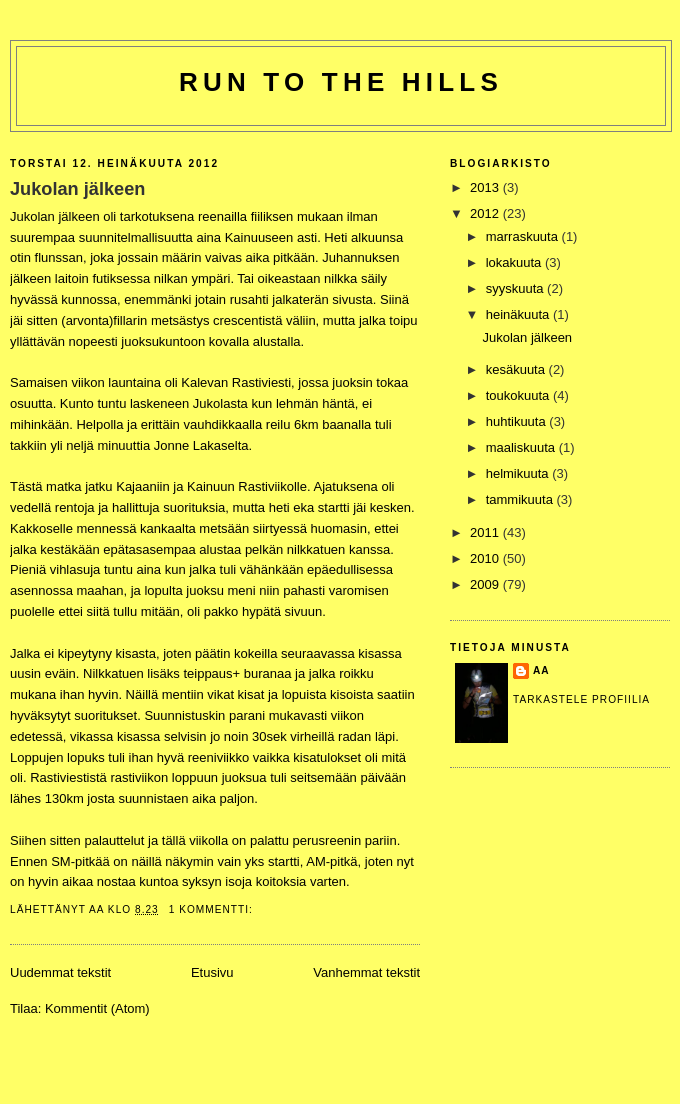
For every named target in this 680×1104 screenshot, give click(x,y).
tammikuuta (521, 499)
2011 (486, 532)
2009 (486, 584)
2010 (486, 558)
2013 (486, 187)
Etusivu (212, 972)
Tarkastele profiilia (581, 699)
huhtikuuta (518, 421)
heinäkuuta (519, 314)
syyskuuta (516, 288)
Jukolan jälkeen (77, 189)
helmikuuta (519, 473)
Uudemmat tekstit (60, 972)
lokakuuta (515, 262)
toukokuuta (519, 395)
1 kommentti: (213, 909)
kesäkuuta (517, 369)
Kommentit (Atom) (97, 1008)
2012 (486, 213)
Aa (541, 670)
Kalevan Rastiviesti (236, 382)
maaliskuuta (522, 447)
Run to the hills (341, 82)
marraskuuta (524, 236)
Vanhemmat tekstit (366, 972)
